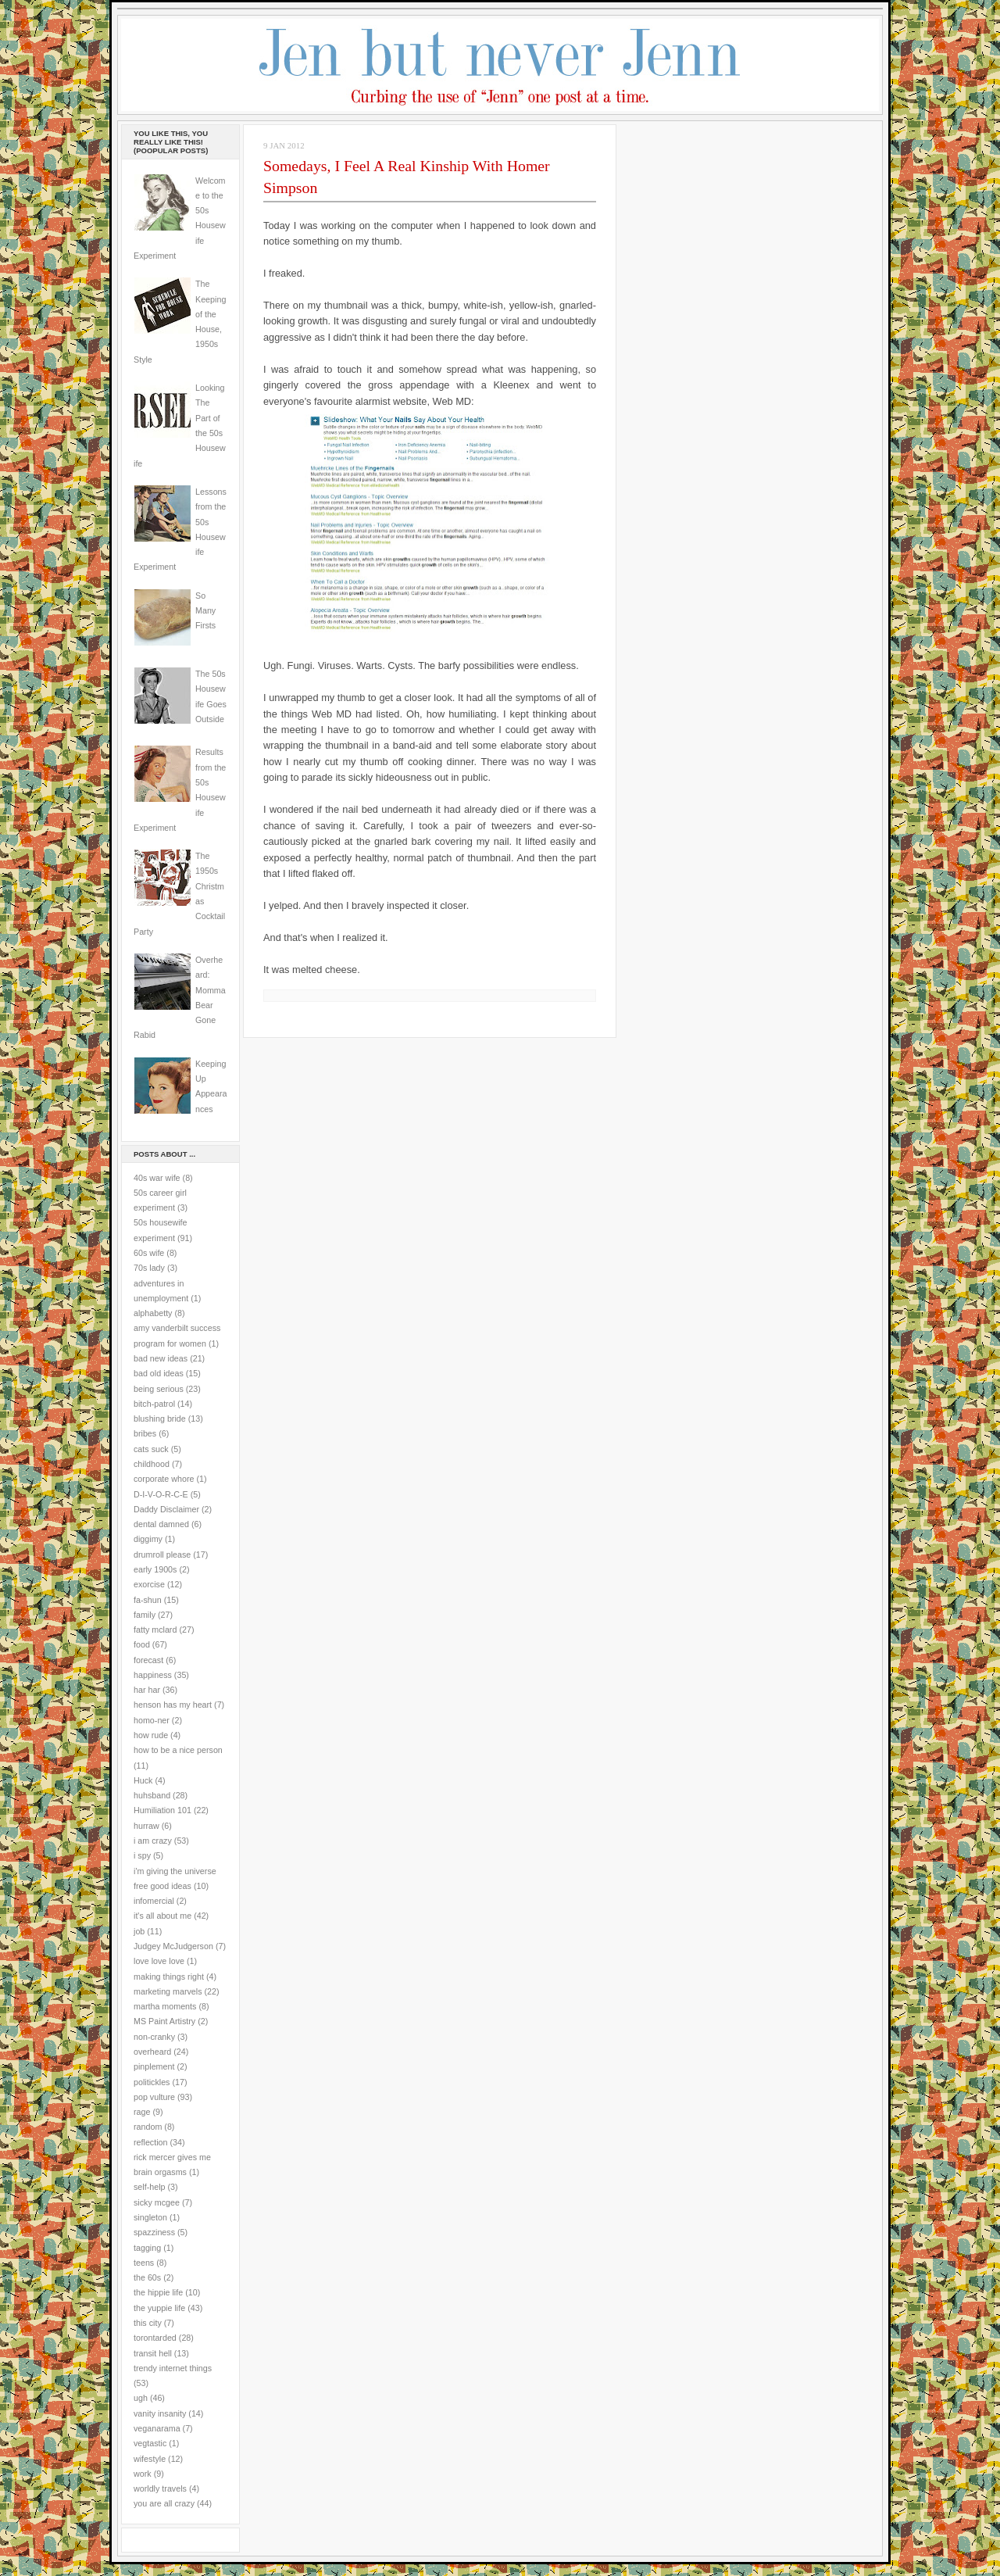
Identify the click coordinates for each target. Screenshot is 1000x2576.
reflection (151, 2142)
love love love (159, 1961)
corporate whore (164, 1478)
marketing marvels (168, 1991)
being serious (159, 1389)
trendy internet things (173, 2368)
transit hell (153, 2353)
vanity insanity (160, 2413)
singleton (150, 2217)
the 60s (147, 2277)
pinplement (154, 2066)
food (142, 1644)
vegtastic (150, 2443)
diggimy (148, 1539)
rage (142, 2111)
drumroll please (162, 1554)
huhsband (152, 1795)
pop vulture (154, 2097)
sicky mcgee (157, 2202)
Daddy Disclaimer (166, 1509)
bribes (145, 1433)
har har (147, 1689)
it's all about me (162, 1915)
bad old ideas (159, 1373)
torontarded (155, 2337)
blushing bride (160, 1418)
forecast (148, 1660)
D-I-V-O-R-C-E (161, 1494)
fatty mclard (155, 1629)
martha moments (165, 2006)
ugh (141, 2397)
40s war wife (157, 1177)
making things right (169, 1976)
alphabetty (153, 1313)
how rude (151, 1735)
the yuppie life (159, 2308)
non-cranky (154, 2036)
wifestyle (150, 2458)
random (148, 2126)
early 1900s (155, 1569)
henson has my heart (173, 1704)
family (144, 1614)
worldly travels (160, 2488)
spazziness (154, 2232)
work (143, 2473)
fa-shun (148, 1600)
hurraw (146, 1825)
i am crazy (153, 1840)
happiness (153, 1675)
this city (148, 2322)
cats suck (151, 1449)
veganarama (157, 2428)
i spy (142, 1855)
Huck (143, 1780)
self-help (150, 2186)
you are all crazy (164, 2503)
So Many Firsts (205, 611)
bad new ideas (161, 1358)
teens (144, 2262)
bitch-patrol (154, 1403)
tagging (147, 2247)
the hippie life (158, 2292)
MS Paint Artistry (164, 2021)
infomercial (154, 1900)
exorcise (149, 1584)
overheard (152, 2051)
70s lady (149, 1267)
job (139, 1931)
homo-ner (152, 1720)
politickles (152, 2082)
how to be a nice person (178, 1750)
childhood (152, 1464)
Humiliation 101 (162, 1810)
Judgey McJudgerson (173, 1946)
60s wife (149, 1253)
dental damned (161, 1524)
